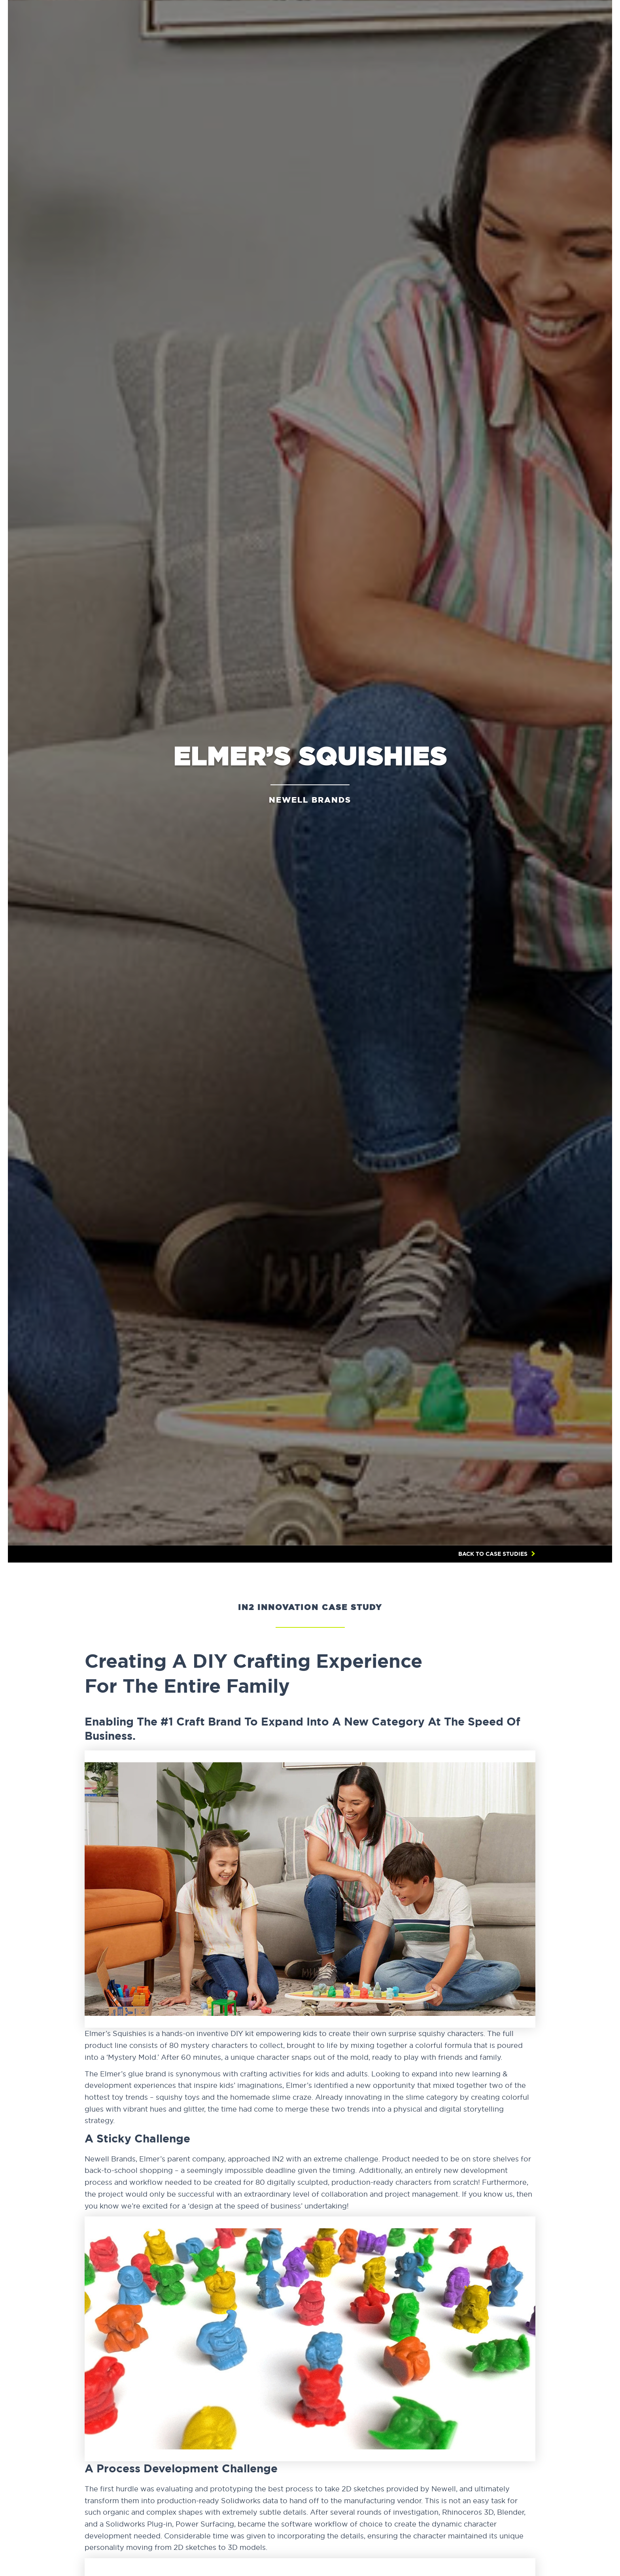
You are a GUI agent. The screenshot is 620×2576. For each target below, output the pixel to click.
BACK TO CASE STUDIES (492, 1554)
